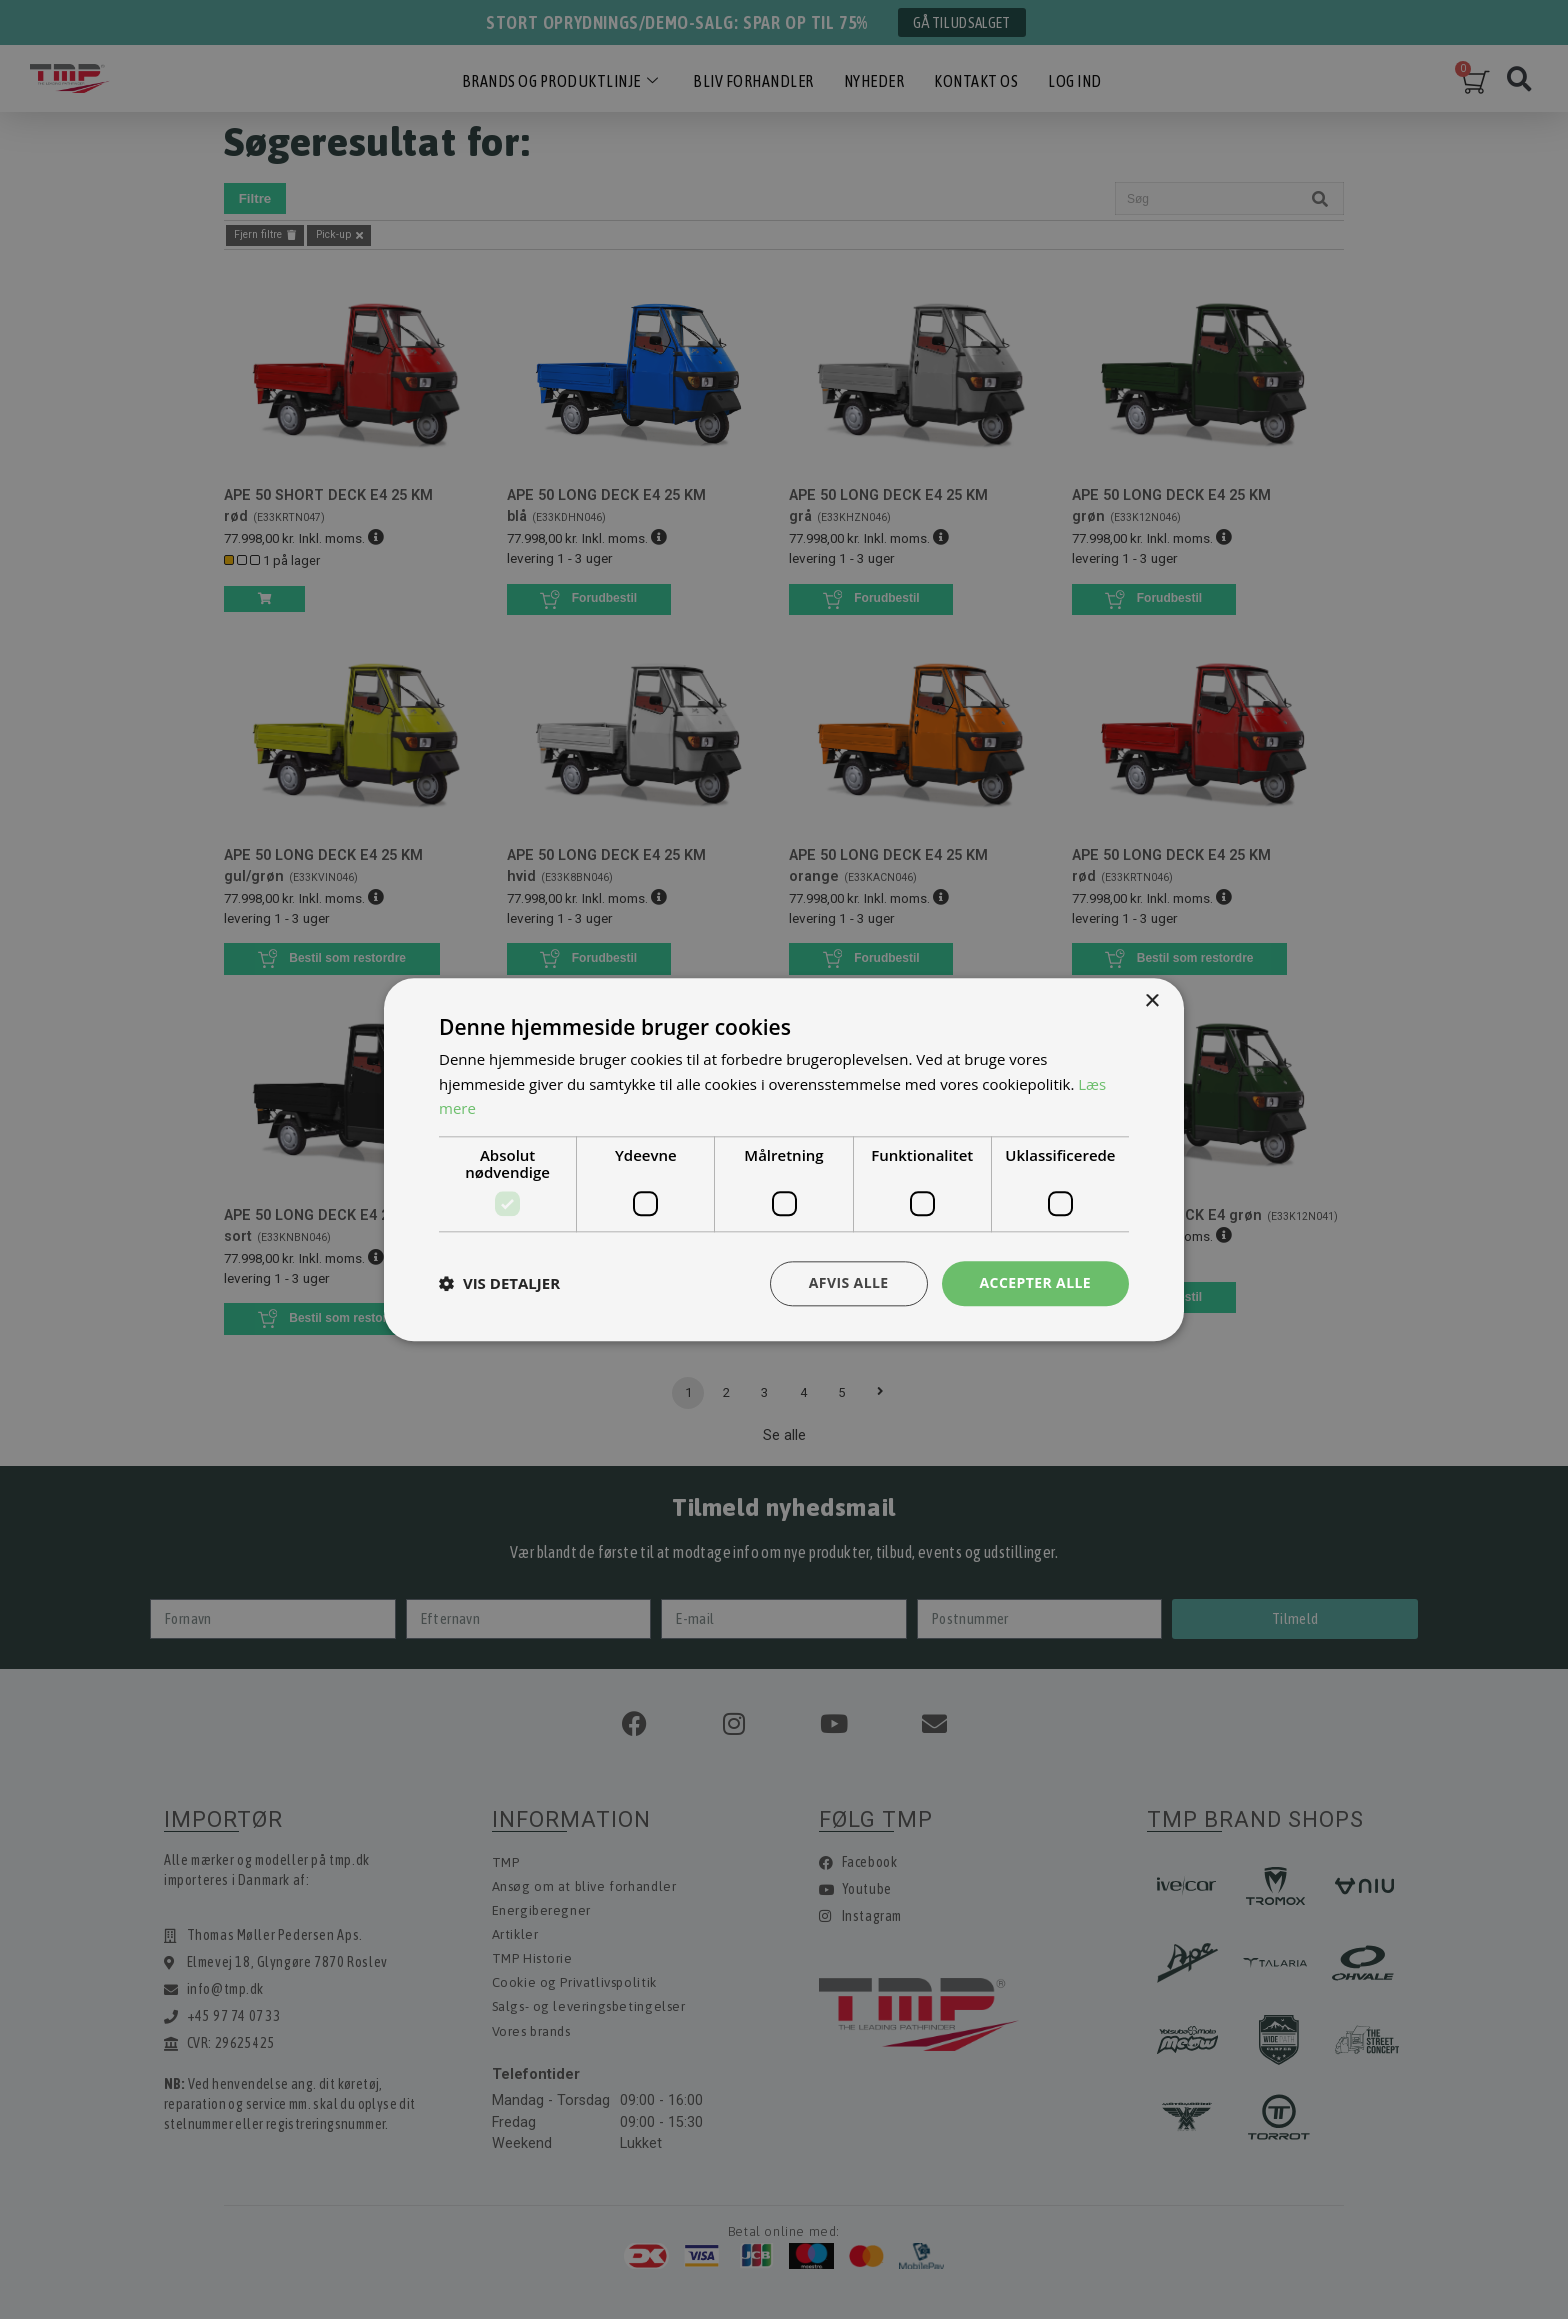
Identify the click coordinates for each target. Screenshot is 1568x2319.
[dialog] (784, 1159)
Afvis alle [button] (849, 1282)
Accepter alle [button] (1035, 1282)
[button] (499, 1284)
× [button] (1151, 1001)
